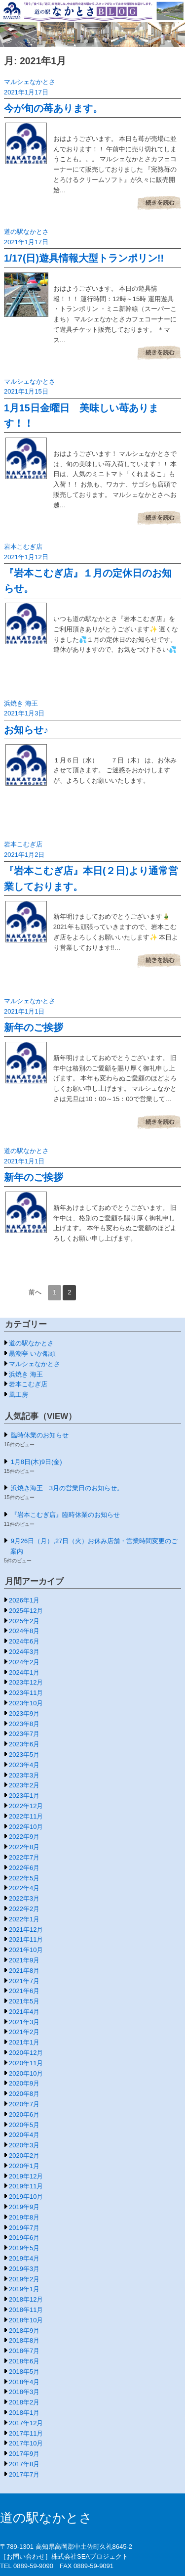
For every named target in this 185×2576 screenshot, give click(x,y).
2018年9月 (24, 2330)
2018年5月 (24, 2371)
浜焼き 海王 (21, 703)
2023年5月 (24, 1754)
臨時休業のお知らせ (40, 1435)
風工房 (18, 1394)
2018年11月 (26, 2309)
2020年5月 (24, 2125)
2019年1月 (24, 2289)
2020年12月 (26, 2052)
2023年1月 (24, 1795)
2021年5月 (24, 2001)
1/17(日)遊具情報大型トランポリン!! (84, 258)
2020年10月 (26, 2073)
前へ (35, 1292)
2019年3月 (24, 2268)
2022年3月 (24, 1898)
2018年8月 (24, 2340)
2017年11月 (26, 2433)
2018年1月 (24, 2412)
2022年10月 (26, 1826)
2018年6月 (24, 2361)
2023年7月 (24, 1733)
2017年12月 (26, 2423)
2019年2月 (24, 2279)
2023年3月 (24, 1775)
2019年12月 (26, 2176)
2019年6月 (24, 2237)
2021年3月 (24, 2022)
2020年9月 (24, 2083)
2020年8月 (24, 2093)
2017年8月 (24, 2464)
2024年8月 (24, 1631)
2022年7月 (24, 1857)
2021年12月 (26, 1929)
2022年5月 (24, 1878)
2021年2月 (24, 2032)
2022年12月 (26, 1806)
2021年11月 (26, 1939)
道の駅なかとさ (26, 231)
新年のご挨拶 (33, 1027)
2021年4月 (24, 2011)
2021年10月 (26, 1950)
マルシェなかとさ (29, 82)
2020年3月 (24, 2145)
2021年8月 (24, 1970)
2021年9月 (24, 1960)
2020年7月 (24, 2104)
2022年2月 (24, 1908)
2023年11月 (26, 1692)
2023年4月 (24, 1765)
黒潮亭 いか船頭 (32, 1353)
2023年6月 (24, 1744)
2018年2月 (24, 2402)
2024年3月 (24, 1651)
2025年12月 (26, 1610)
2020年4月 (24, 2134)
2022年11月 (26, 1816)
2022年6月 (24, 1867)
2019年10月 (26, 2196)
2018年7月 (24, 2350)
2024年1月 (24, 1672)
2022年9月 (24, 1836)
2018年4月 (24, 2382)
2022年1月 (24, 1919)
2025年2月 (24, 1621)
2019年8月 (24, 2217)
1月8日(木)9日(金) (36, 1462)
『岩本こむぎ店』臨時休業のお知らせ (65, 1514)
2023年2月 (24, 1785)
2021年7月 (24, 1981)
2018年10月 (26, 2320)
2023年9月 (24, 1713)
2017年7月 (24, 2474)
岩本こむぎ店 (23, 546)
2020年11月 (26, 2063)
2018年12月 (26, 2299)
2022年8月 (24, 1847)
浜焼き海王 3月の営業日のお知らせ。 (67, 1488)
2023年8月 (24, 1724)
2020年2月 (24, 2155)
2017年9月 (24, 2453)
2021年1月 (24, 2042)
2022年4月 (24, 1888)
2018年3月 (24, 2392)
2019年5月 (24, 2248)
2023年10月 (26, 1703)
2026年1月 (24, 1600)
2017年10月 (26, 2443)
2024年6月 (24, 1641)
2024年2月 (24, 1662)
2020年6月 (24, 2114)
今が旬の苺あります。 (53, 108)
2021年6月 (24, 1991)
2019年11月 (26, 2186)
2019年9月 (24, 2207)
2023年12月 (26, 1682)
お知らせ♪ (26, 729)
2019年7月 (24, 2227)
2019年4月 (24, 2258)
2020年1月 (24, 2166)
